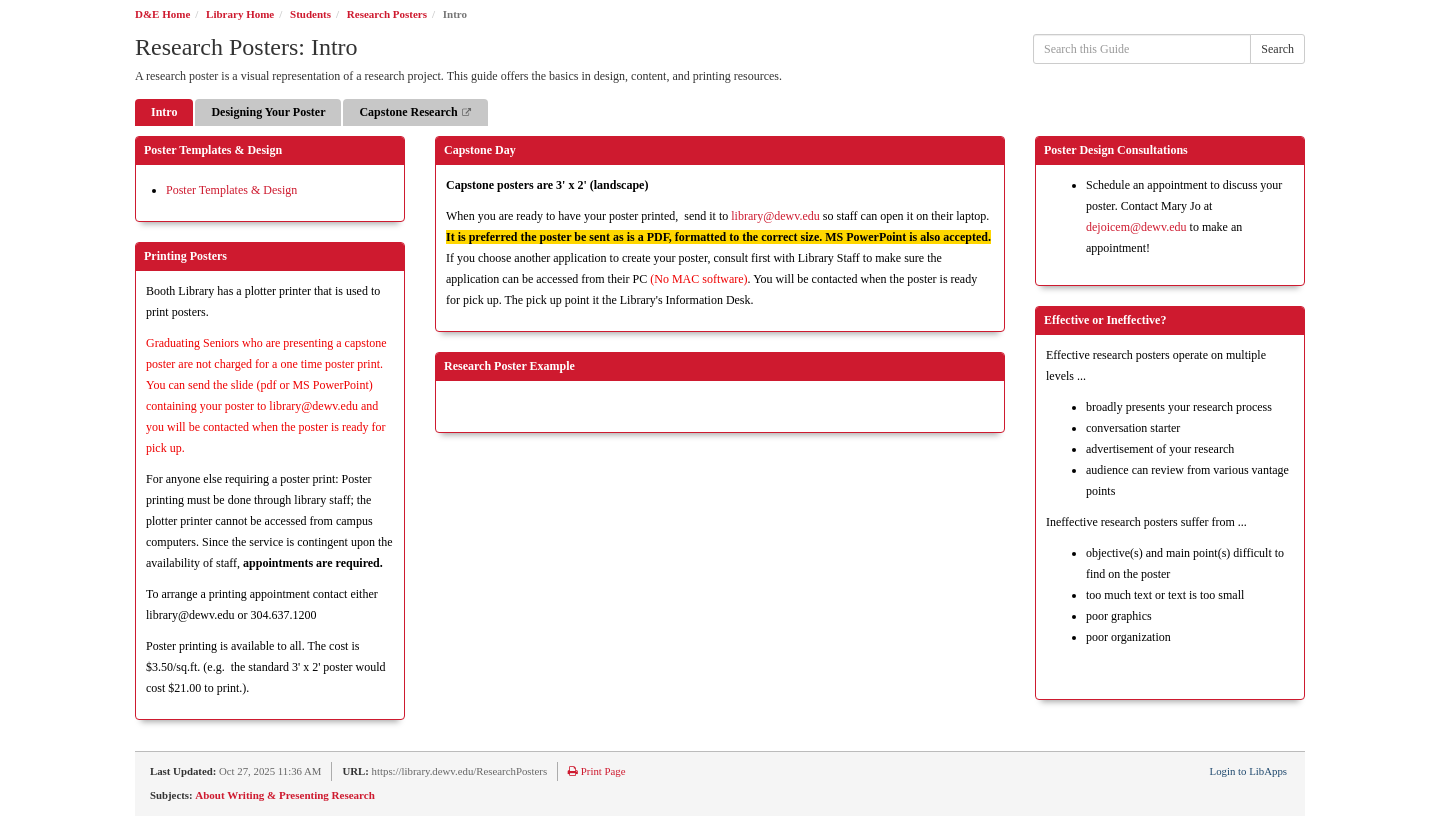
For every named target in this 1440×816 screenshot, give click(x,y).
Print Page (596, 771)
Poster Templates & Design (231, 190)
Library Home (240, 14)
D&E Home (162, 14)
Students (310, 14)
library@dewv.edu (775, 216)
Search (1277, 49)
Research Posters (387, 14)
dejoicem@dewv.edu (1136, 227)
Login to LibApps (1248, 771)
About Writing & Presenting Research (284, 795)
